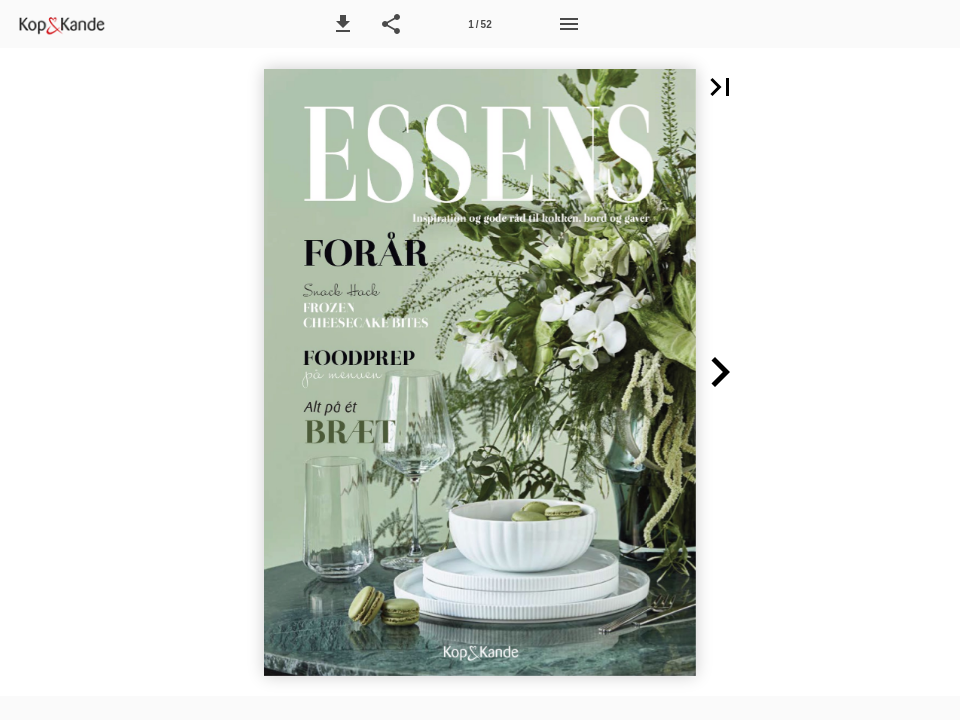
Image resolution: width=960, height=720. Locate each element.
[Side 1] (480, 24)
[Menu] (569, 24)
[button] (343, 24)
